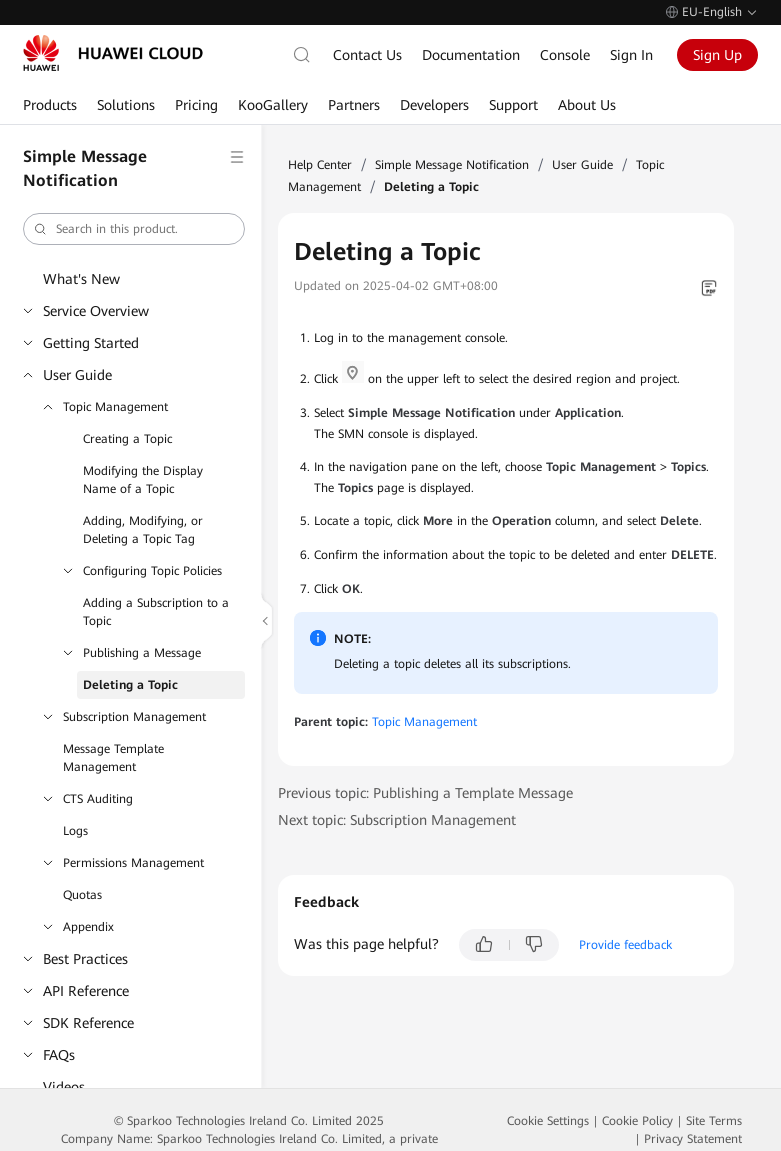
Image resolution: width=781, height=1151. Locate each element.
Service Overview (96, 311)
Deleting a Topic (130, 685)
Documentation (471, 55)
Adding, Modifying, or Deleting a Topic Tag (143, 530)
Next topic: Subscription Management (397, 820)
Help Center (320, 165)
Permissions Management (133, 863)
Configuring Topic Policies (152, 571)
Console (565, 55)
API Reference (86, 991)
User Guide (77, 375)
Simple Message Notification (452, 165)
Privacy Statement (693, 1139)
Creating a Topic (127, 439)
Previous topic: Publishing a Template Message (425, 793)
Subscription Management (134, 717)
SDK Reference (88, 1023)
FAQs (59, 1055)
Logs (75, 831)
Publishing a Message (142, 653)
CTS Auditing (98, 799)
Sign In (631, 55)
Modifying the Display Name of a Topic (143, 480)
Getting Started (91, 343)
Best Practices (85, 959)
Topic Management (115, 407)
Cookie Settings (548, 1121)
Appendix (88, 927)
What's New (81, 279)
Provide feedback (625, 945)
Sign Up (717, 55)
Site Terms (714, 1121)
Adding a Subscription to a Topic (156, 612)
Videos (64, 1087)
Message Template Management (113, 758)
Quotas (82, 895)
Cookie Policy (637, 1121)
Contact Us (367, 55)
